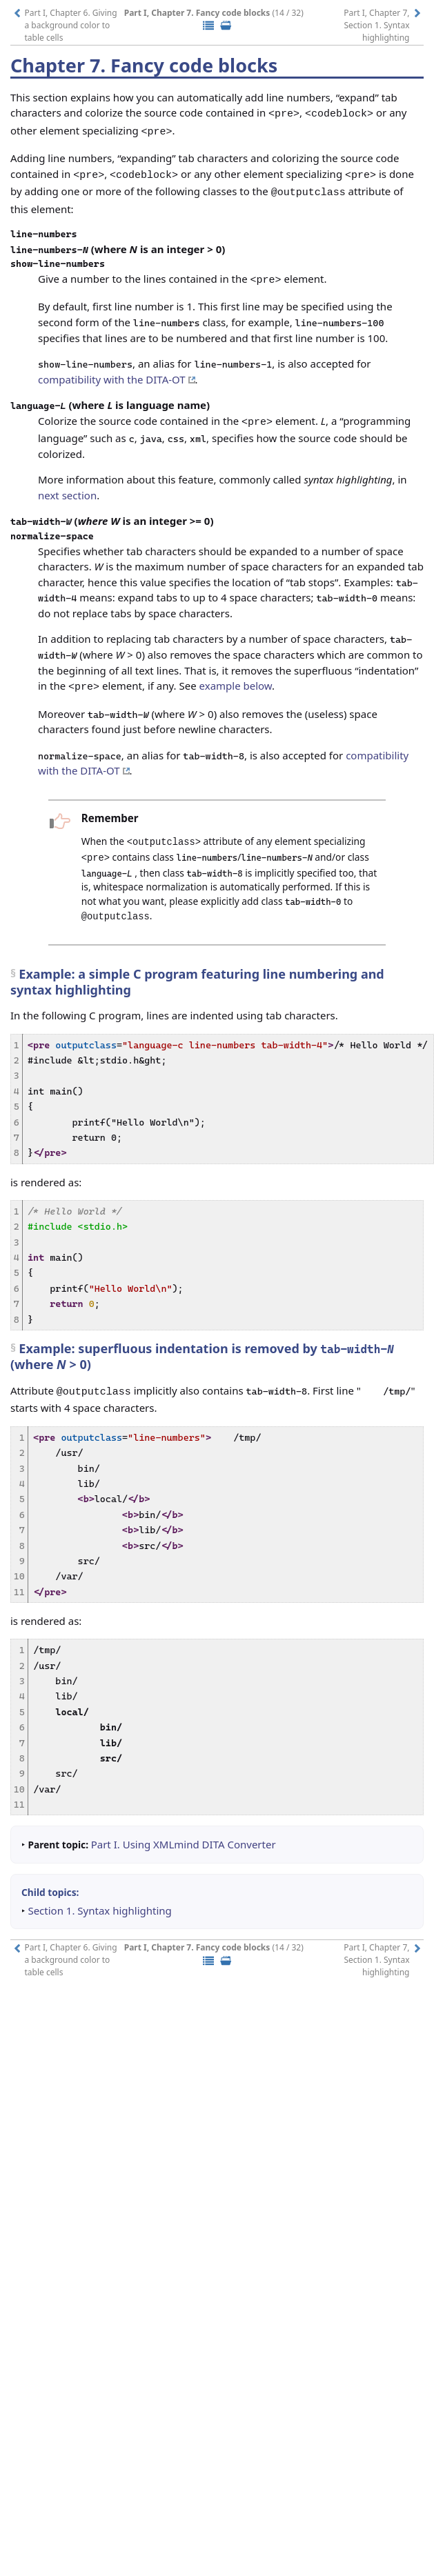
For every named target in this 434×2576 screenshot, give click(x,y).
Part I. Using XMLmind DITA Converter (183, 1824)
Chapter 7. (60, 65)
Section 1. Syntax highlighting (99, 1890)
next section (67, 483)
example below (236, 673)
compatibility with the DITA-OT (116, 369)
